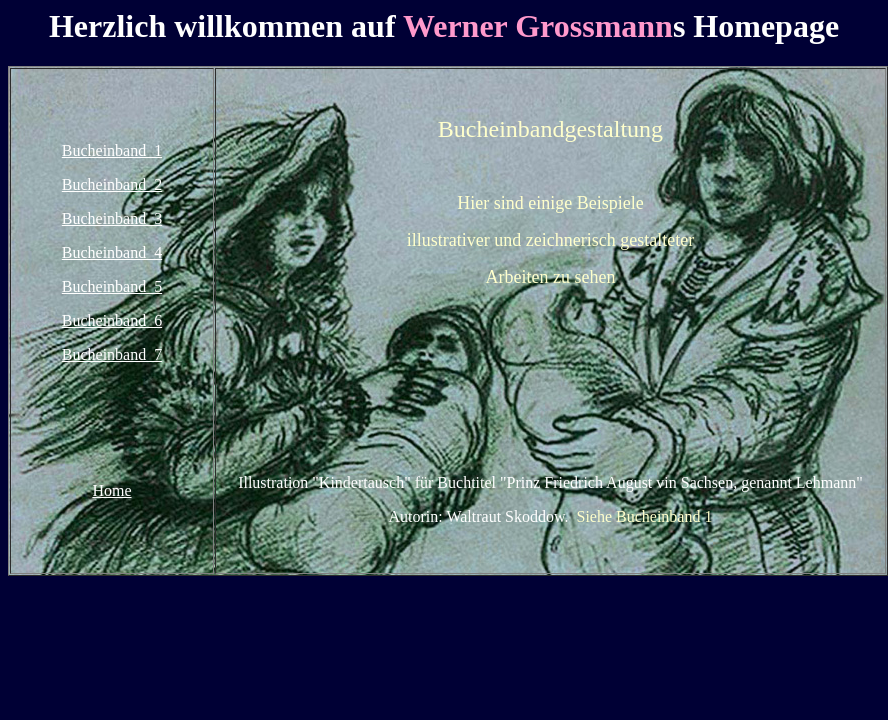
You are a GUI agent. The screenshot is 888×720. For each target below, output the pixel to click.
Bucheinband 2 (112, 184)
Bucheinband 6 (112, 320)
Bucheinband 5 (112, 286)
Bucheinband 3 (112, 218)
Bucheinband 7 (112, 354)
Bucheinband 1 (112, 150)
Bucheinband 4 (112, 252)
